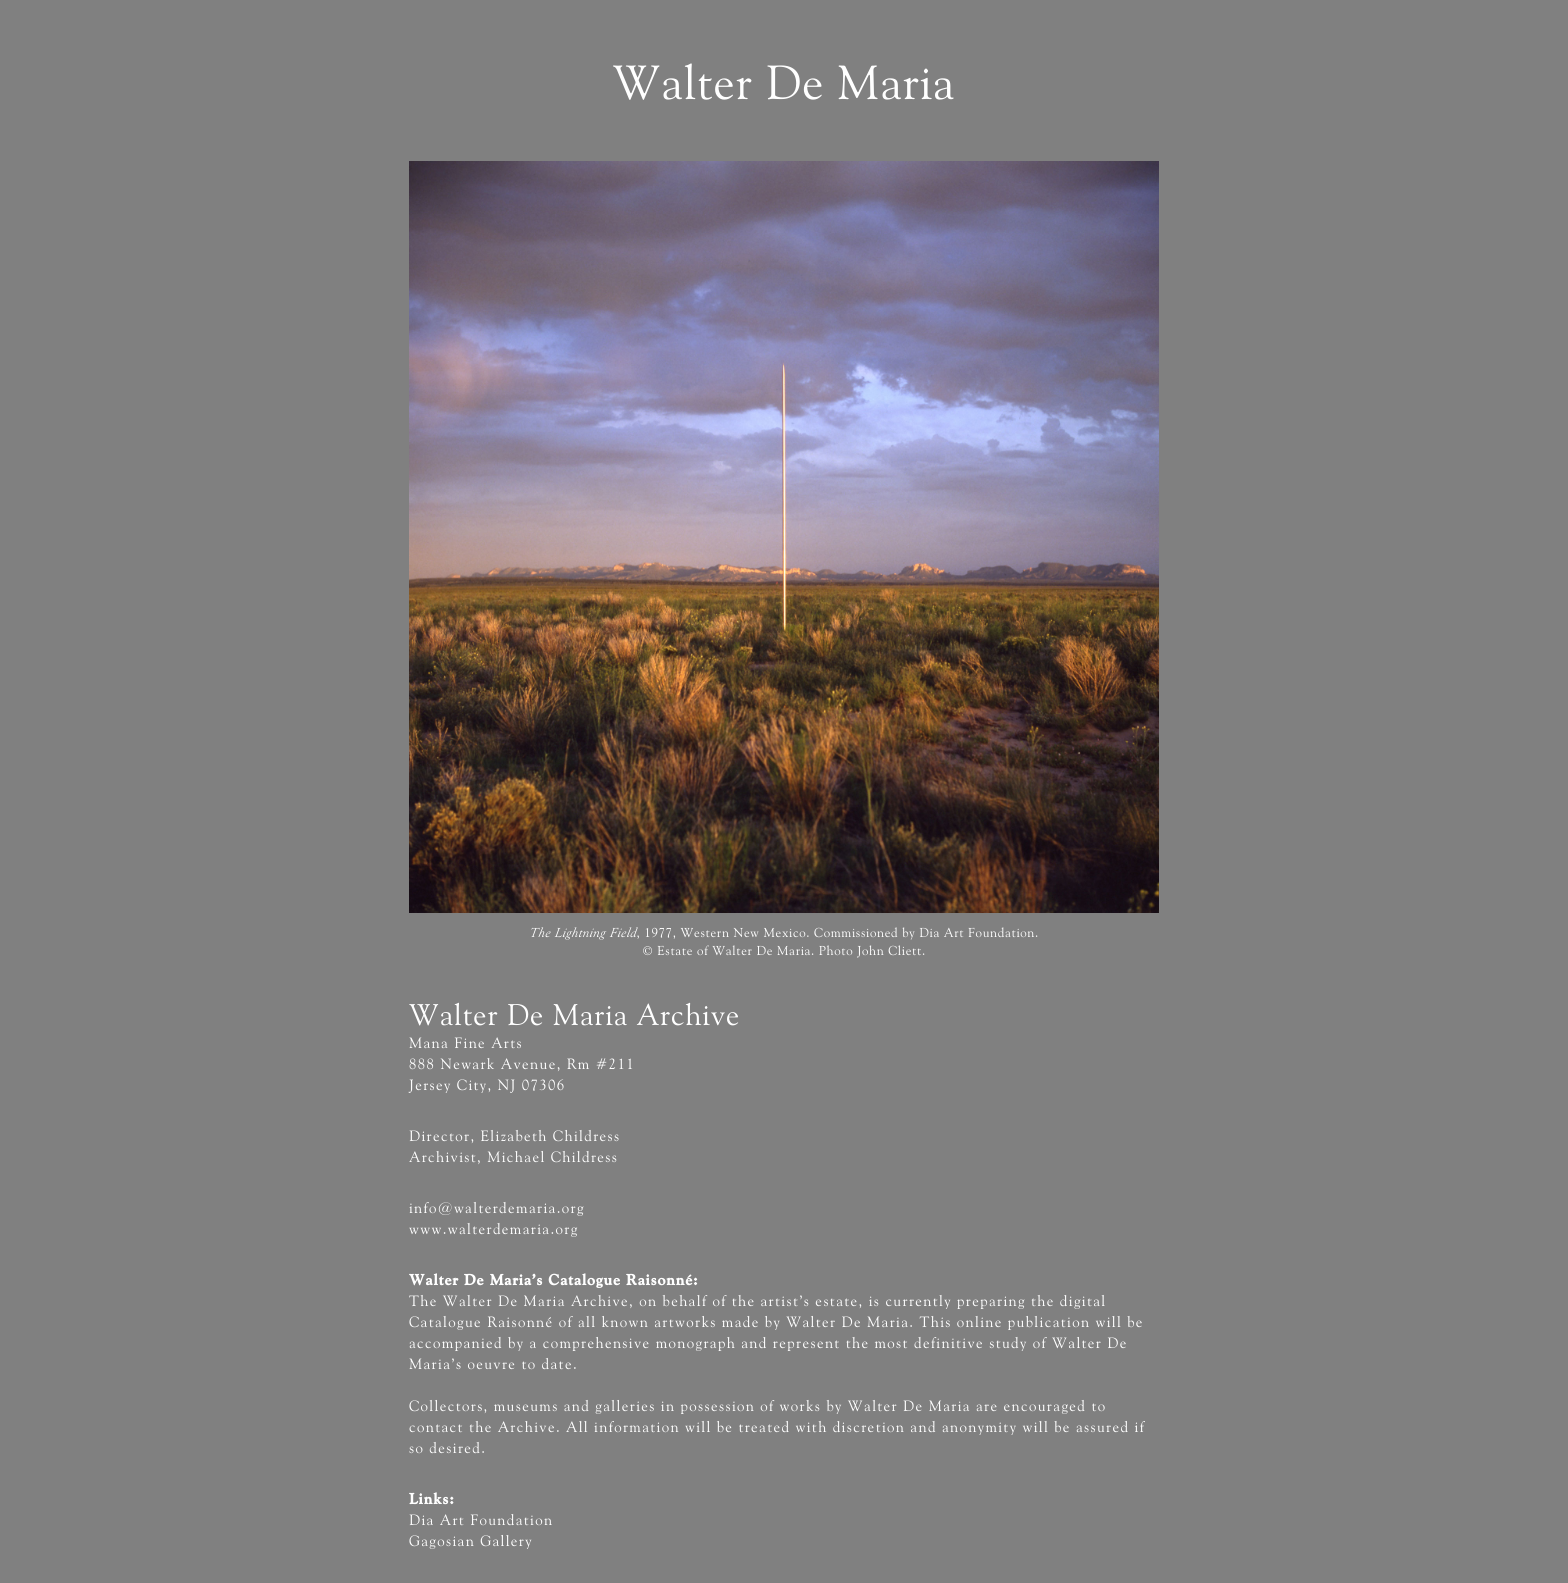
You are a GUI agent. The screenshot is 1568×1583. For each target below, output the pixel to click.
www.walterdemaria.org (494, 1230)
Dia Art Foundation (481, 1521)
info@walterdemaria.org (497, 1209)
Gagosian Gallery (471, 1542)
